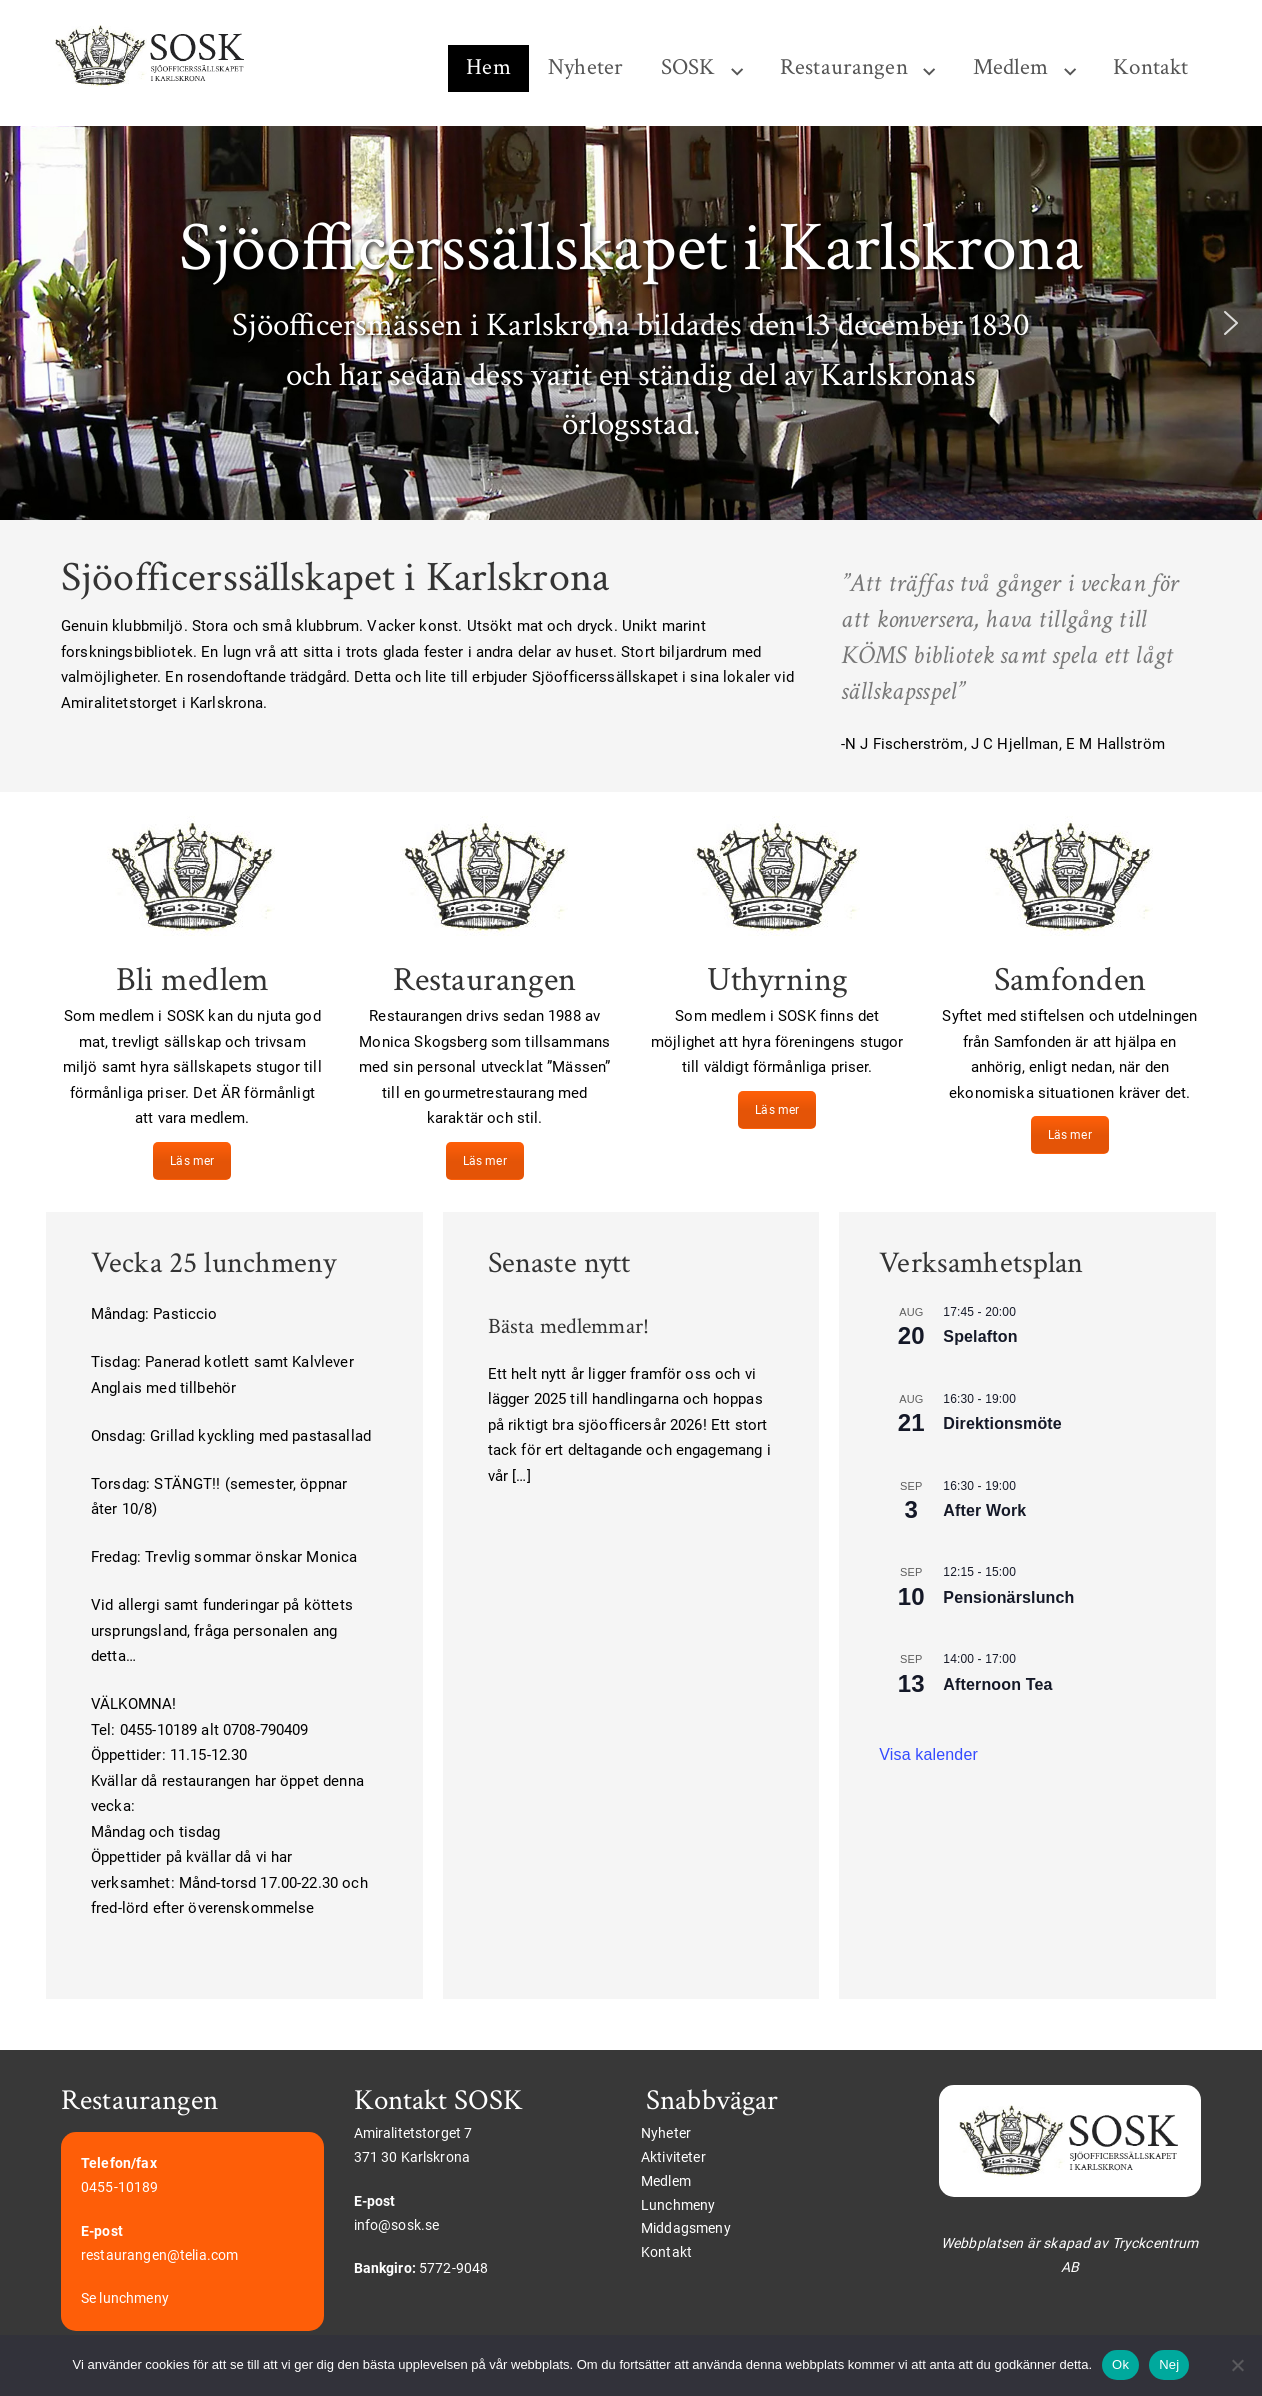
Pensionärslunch (1008, 1597)
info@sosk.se (397, 2225)
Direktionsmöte (1002, 1423)
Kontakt (1150, 67)
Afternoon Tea (997, 1684)
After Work (984, 1510)
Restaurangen (844, 67)
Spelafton (980, 1336)
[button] (31, 323)
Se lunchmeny (125, 2298)
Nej (1169, 2364)
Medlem (1011, 67)
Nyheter (585, 67)
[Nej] (1237, 2365)
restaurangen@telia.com (159, 2255)
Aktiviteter (673, 2157)
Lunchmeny (678, 2205)
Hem (488, 67)
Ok (1120, 2364)
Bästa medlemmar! (568, 1326)
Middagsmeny (686, 2228)
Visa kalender (928, 1754)
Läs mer (192, 1161)
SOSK (688, 67)
